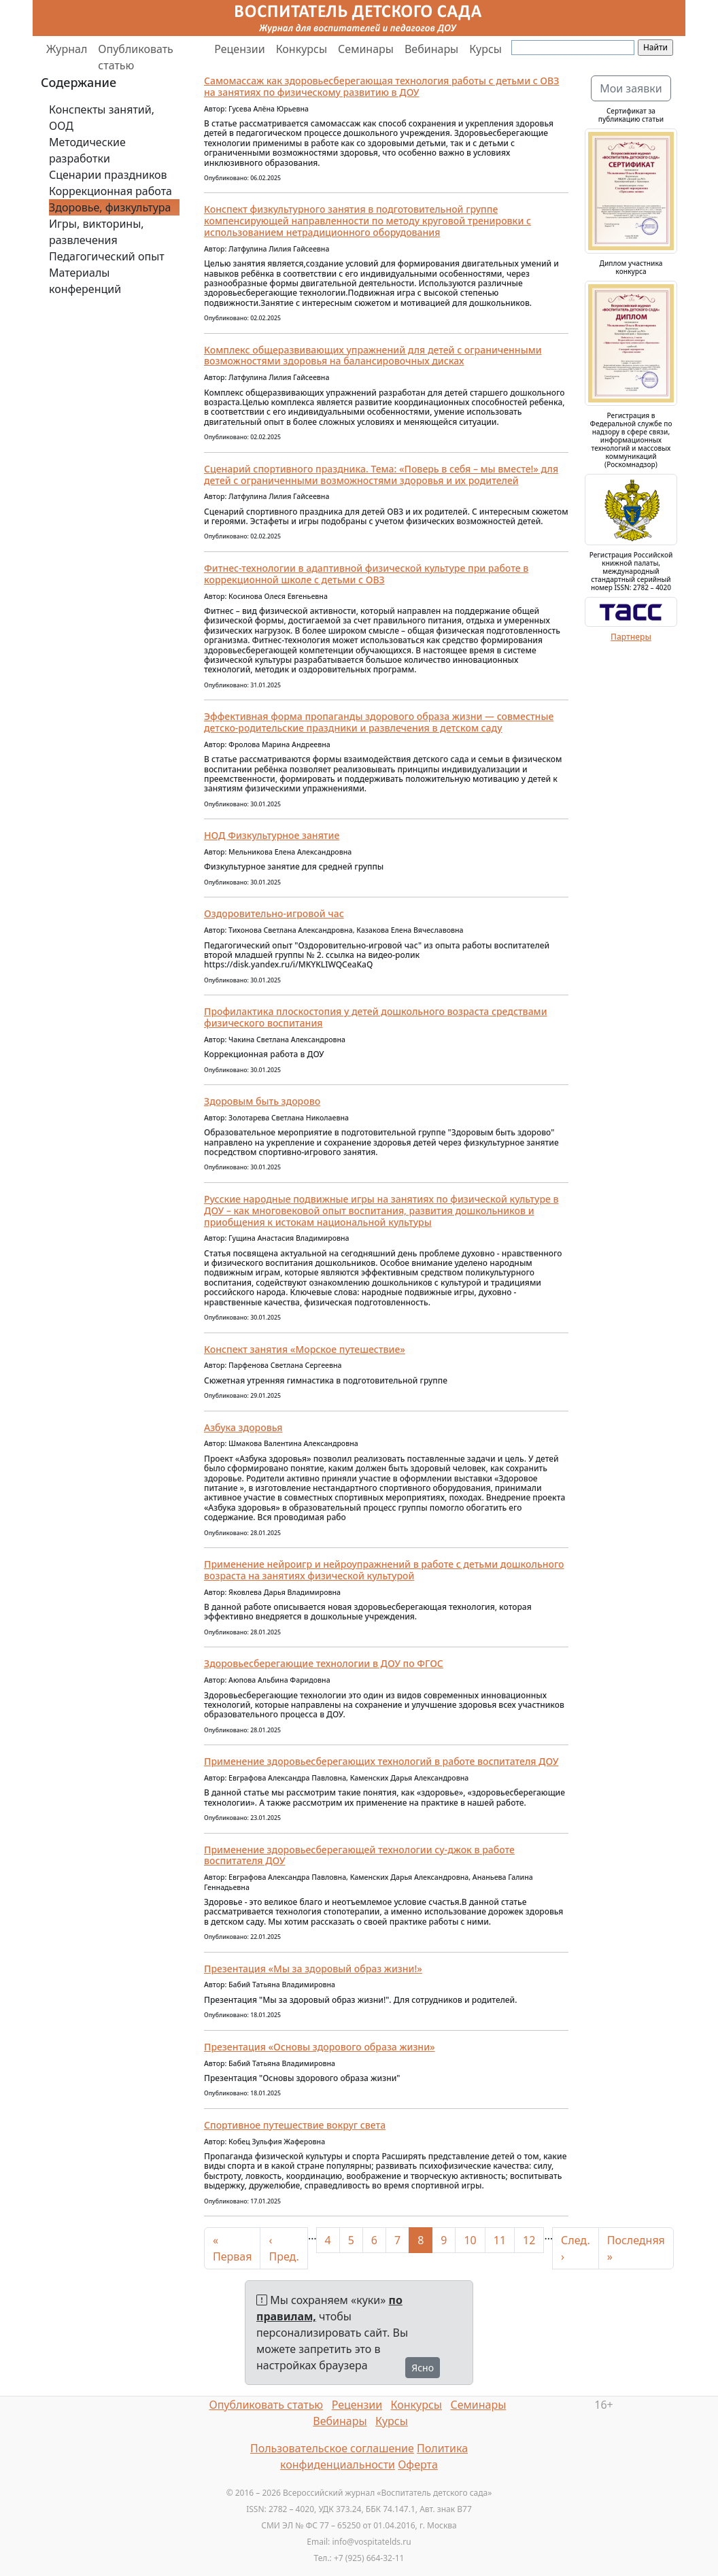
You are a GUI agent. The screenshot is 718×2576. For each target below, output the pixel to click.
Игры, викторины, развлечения (96, 231)
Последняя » (636, 2248)
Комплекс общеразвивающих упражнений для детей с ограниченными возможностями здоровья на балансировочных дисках (373, 355)
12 (529, 2240)
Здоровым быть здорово (262, 1101)
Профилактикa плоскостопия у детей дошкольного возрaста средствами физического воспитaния (375, 1017)
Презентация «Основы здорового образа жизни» (319, 2046)
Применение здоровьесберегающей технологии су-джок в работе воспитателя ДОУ (359, 1855)
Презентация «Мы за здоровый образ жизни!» (313, 1968)
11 (500, 2240)
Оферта (418, 2464)
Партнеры (631, 636)
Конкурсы (301, 48)
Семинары (366, 48)
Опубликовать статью (135, 57)
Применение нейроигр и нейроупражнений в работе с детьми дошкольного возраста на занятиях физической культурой (384, 1570)
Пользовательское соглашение (332, 2448)
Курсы (485, 48)
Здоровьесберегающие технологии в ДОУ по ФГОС (323, 1663)
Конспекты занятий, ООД (101, 117)
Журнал (66, 48)
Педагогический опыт (107, 256)
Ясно (422, 2367)
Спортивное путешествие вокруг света (295, 2124)
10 (470, 2240)
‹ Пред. (283, 2248)
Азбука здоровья (243, 1427)
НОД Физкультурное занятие (271, 835)
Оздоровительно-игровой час (274, 913)
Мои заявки (631, 88)
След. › (575, 2248)
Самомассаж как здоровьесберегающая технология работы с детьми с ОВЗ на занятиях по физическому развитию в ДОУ (381, 86)
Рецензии (239, 48)
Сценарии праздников (108, 174)
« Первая (232, 2248)
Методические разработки (87, 150)
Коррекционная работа (110, 191)
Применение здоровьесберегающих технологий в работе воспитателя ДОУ (381, 1761)
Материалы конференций (85, 280)
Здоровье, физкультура (110, 207)
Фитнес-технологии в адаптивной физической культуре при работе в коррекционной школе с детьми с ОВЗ (366, 574)
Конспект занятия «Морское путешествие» (304, 1349)
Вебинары (431, 48)
